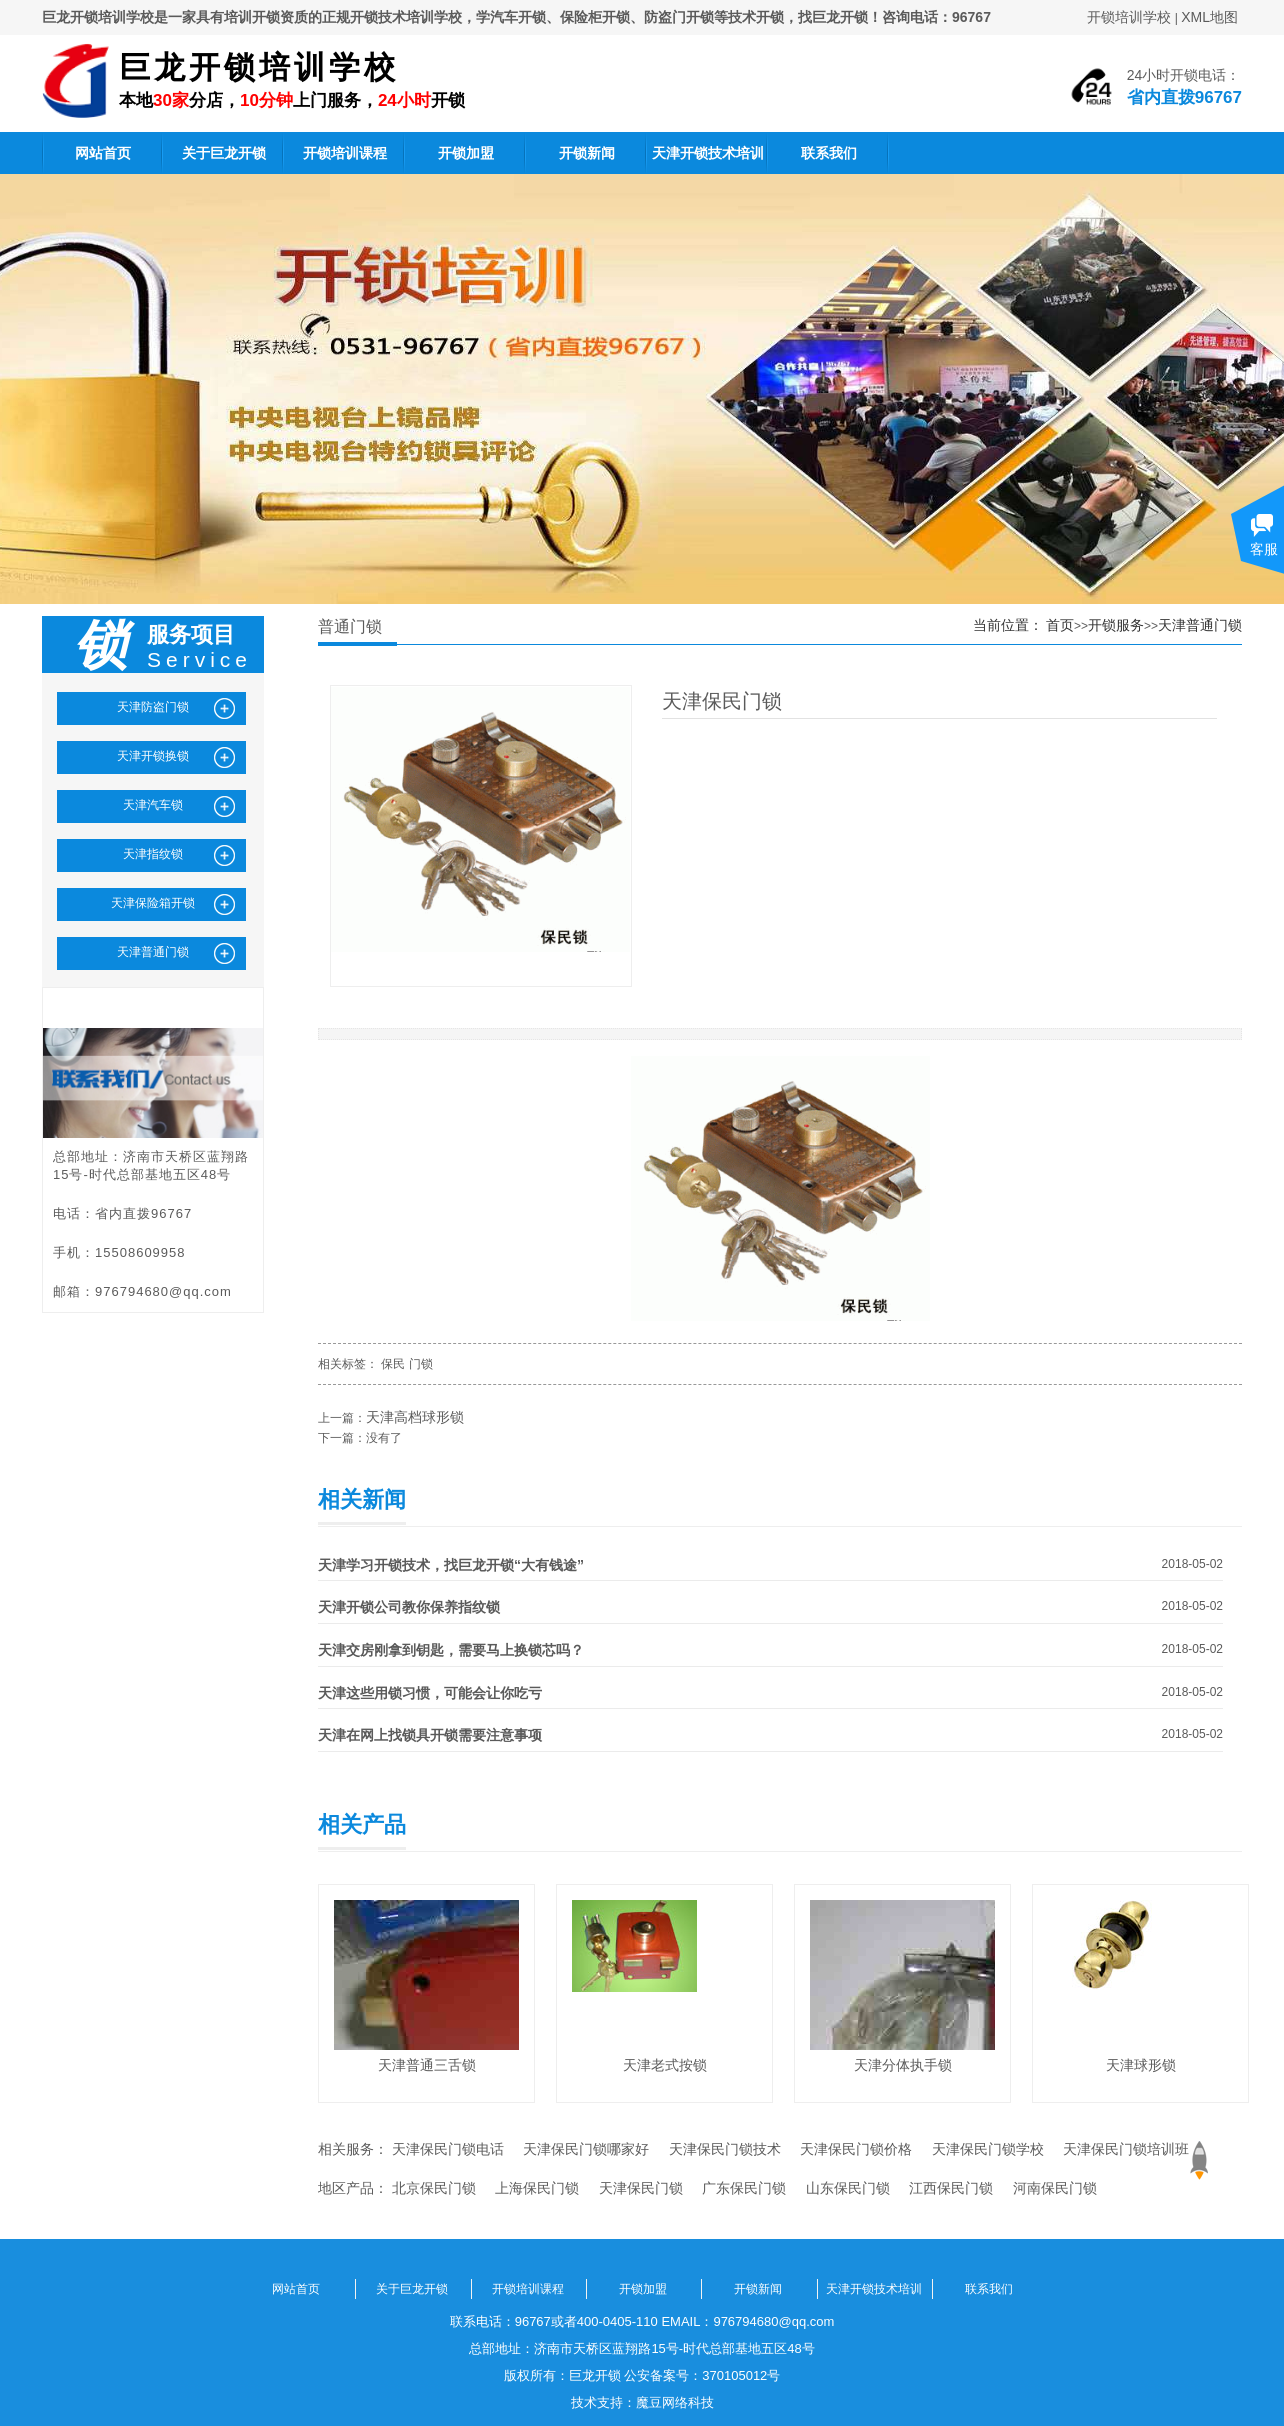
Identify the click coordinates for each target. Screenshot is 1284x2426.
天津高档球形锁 (415, 1417)
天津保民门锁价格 (856, 2149)
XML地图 (1209, 17)
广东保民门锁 (744, 2188)
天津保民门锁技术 (725, 2149)
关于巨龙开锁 (224, 153)
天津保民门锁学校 (988, 2149)
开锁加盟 (466, 153)
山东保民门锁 (848, 2188)
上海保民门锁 (537, 2188)
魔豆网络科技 (675, 2402)
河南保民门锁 (1055, 2188)
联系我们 (829, 153)
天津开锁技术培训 (708, 153)
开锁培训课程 (345, 153)
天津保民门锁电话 (448, 2149)
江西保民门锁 (951, 2188)
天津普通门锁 (1200, 625)
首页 (1060, 625)
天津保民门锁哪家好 (586, 2149)
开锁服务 (1116, 625)
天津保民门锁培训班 (1126, 2149)
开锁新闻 (587, 153)
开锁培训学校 (1129, 17)
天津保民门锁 (641, 2188)
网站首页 (103, 153)
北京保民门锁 (434, 2188)
